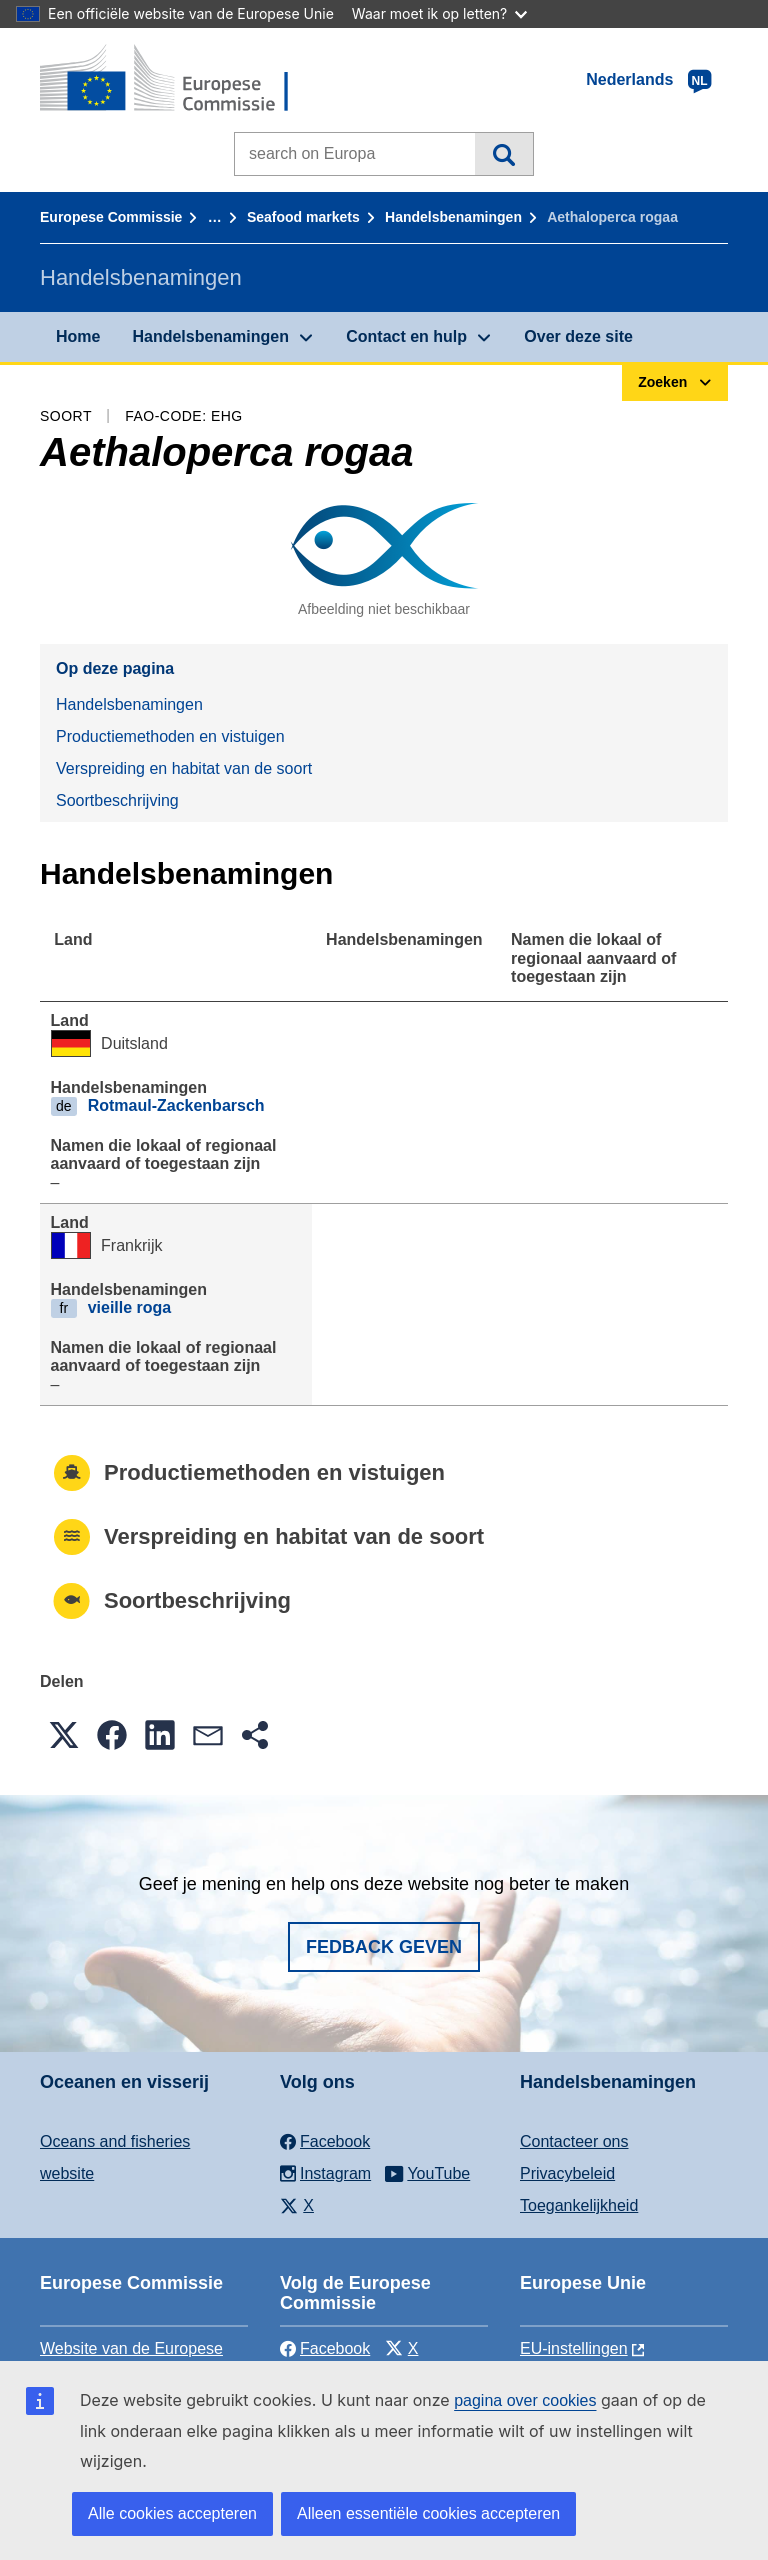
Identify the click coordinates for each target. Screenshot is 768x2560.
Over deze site (578, 336)
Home (78, 336)
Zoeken (503, 154)
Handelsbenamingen (453, 217)
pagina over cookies (525, 2400)
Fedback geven (384, 1947)
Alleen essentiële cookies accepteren (428, 2513)
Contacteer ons (574, 2141)
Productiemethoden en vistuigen (170, 736)
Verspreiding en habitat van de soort (184, 768)
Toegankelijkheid (579, 2205)
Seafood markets (303, 217)
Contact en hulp (406, 336)
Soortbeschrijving (117, 800)
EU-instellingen (574, 2348)
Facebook (325, 2348)
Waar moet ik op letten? (439, 13)
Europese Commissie (111, 217)
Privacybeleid (567, 2173)
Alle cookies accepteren (172, 2513)
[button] (64, 1735)
